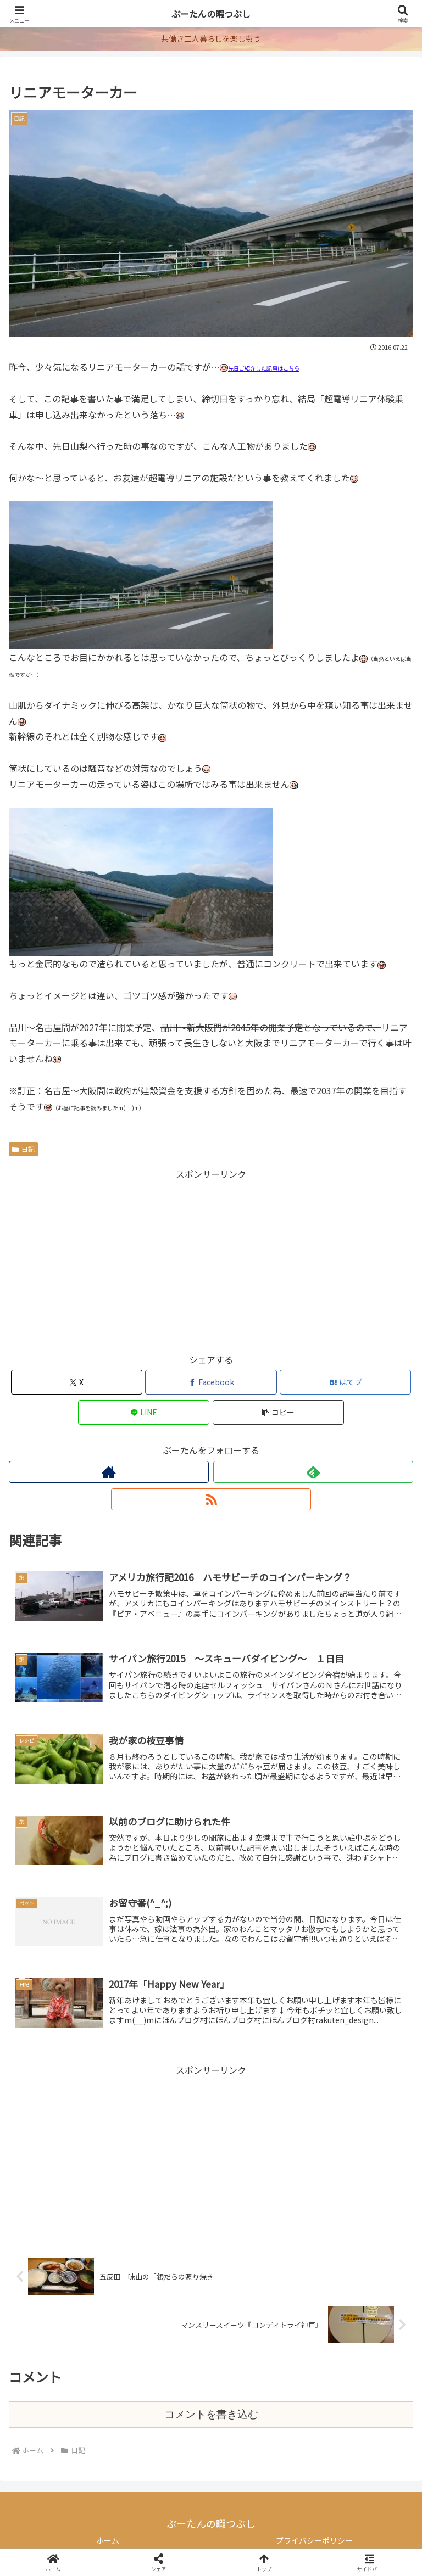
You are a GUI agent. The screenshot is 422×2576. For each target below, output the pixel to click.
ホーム (107, 2540)
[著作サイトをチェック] (109, 1472)
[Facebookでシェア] (210, 1382)
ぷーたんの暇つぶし (211, 13)
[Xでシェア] (76, 1382)
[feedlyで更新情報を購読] (313, 1472)
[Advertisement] (211, 1259)
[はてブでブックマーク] (345, 1382)
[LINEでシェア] (143, 1412)
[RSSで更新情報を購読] (211, 1499)
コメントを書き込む (211, 2414)
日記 (23, 1148)
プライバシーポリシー (314, 2540)
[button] (278, 1412)
